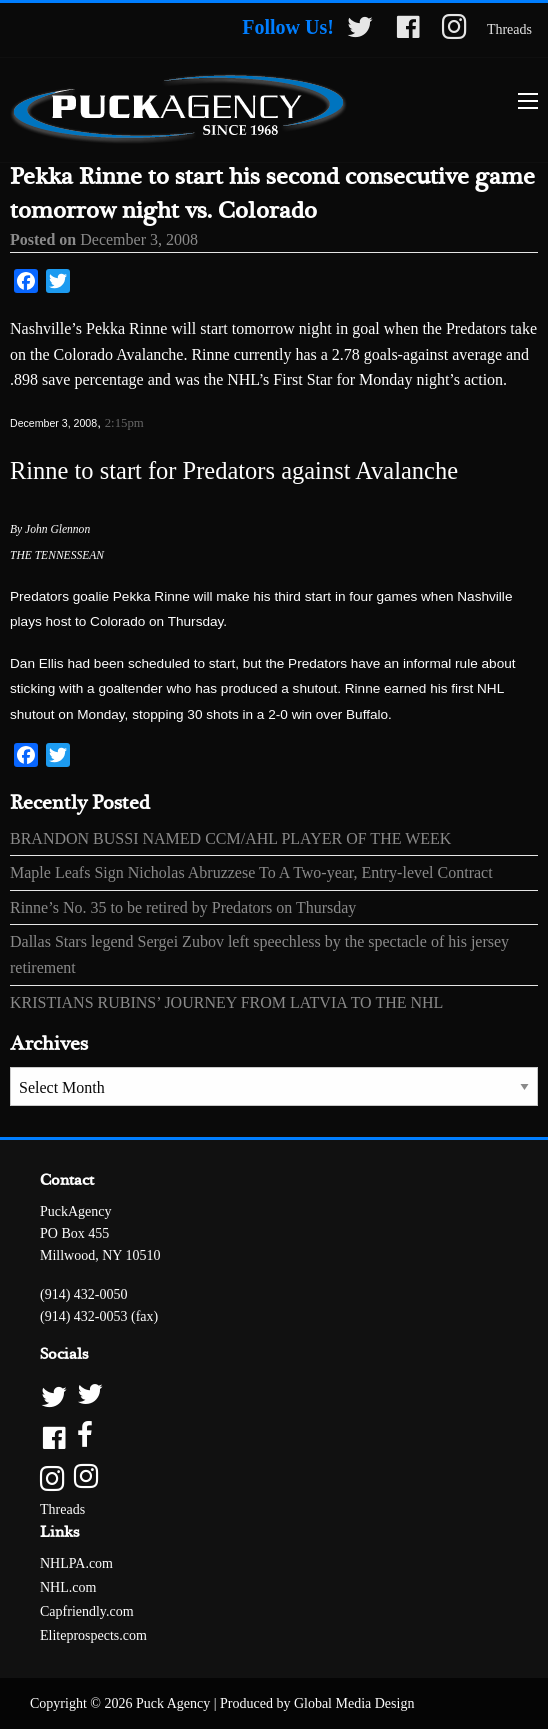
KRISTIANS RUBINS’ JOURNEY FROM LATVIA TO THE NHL (226, 1002)
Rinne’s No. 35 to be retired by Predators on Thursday (183, 907)
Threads (509, 29)
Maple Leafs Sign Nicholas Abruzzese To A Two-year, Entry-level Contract (251, 872)
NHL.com (68, 1587)
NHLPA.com (76, 1563)
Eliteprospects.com (93, 1635)
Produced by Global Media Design (317, 1703)
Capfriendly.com (87, 1611)
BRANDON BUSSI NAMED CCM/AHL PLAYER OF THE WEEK (230, 838)
